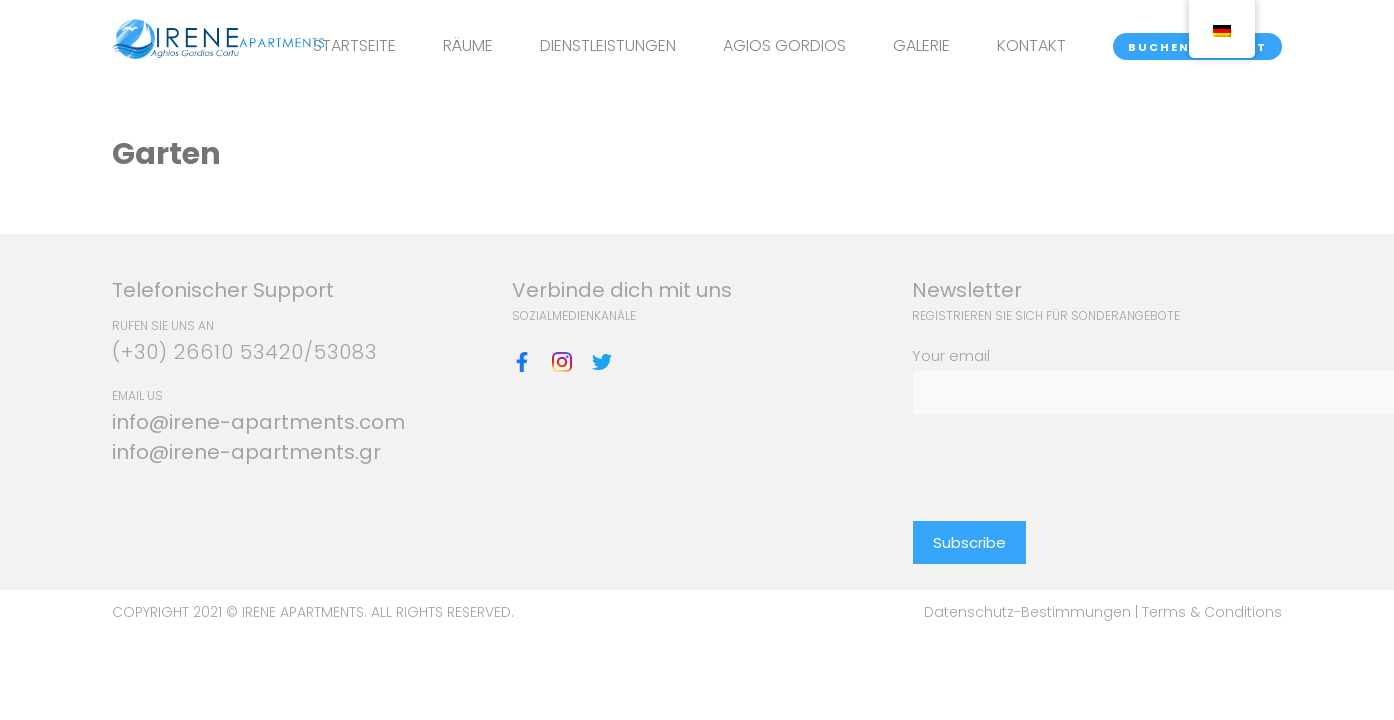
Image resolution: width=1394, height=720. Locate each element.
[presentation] (1064, 454)
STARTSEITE (354, 45)
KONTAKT (1031, 45)
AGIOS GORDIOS (784, 45)
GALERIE (921, 45)
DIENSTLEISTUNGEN (608, 45)
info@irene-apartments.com (258, 422)
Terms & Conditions (1212, 612)
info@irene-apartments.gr (246, 452)
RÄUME (468, 45)
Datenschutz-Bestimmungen (1029, 612)
